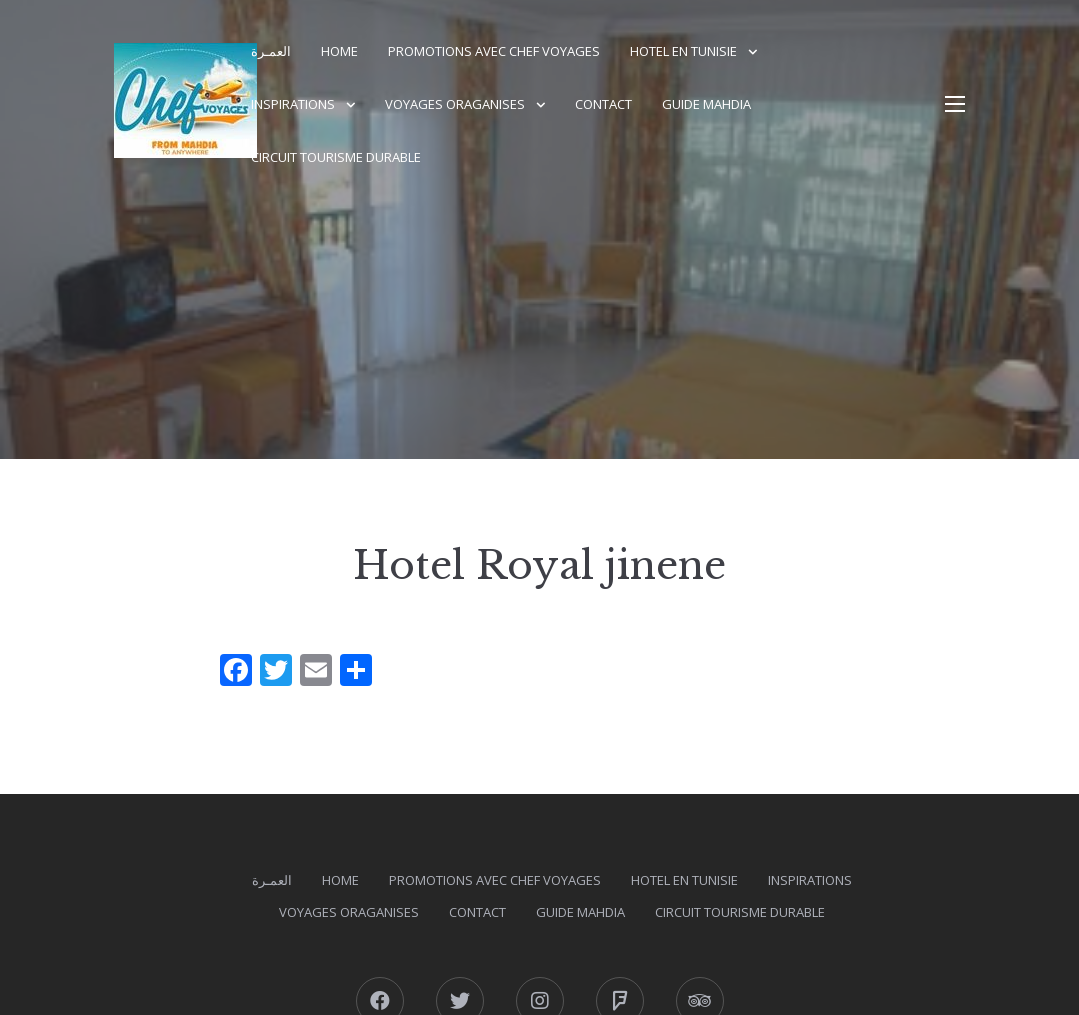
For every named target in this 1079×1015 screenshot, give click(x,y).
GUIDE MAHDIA (706, 104)
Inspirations (293, 104)
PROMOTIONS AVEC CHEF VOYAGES (494, 51)
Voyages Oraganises (455, 104)
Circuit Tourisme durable (336, 157)
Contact (603, 104)
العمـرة (271, 51)
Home (339, 51)
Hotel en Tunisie (683, 51)
